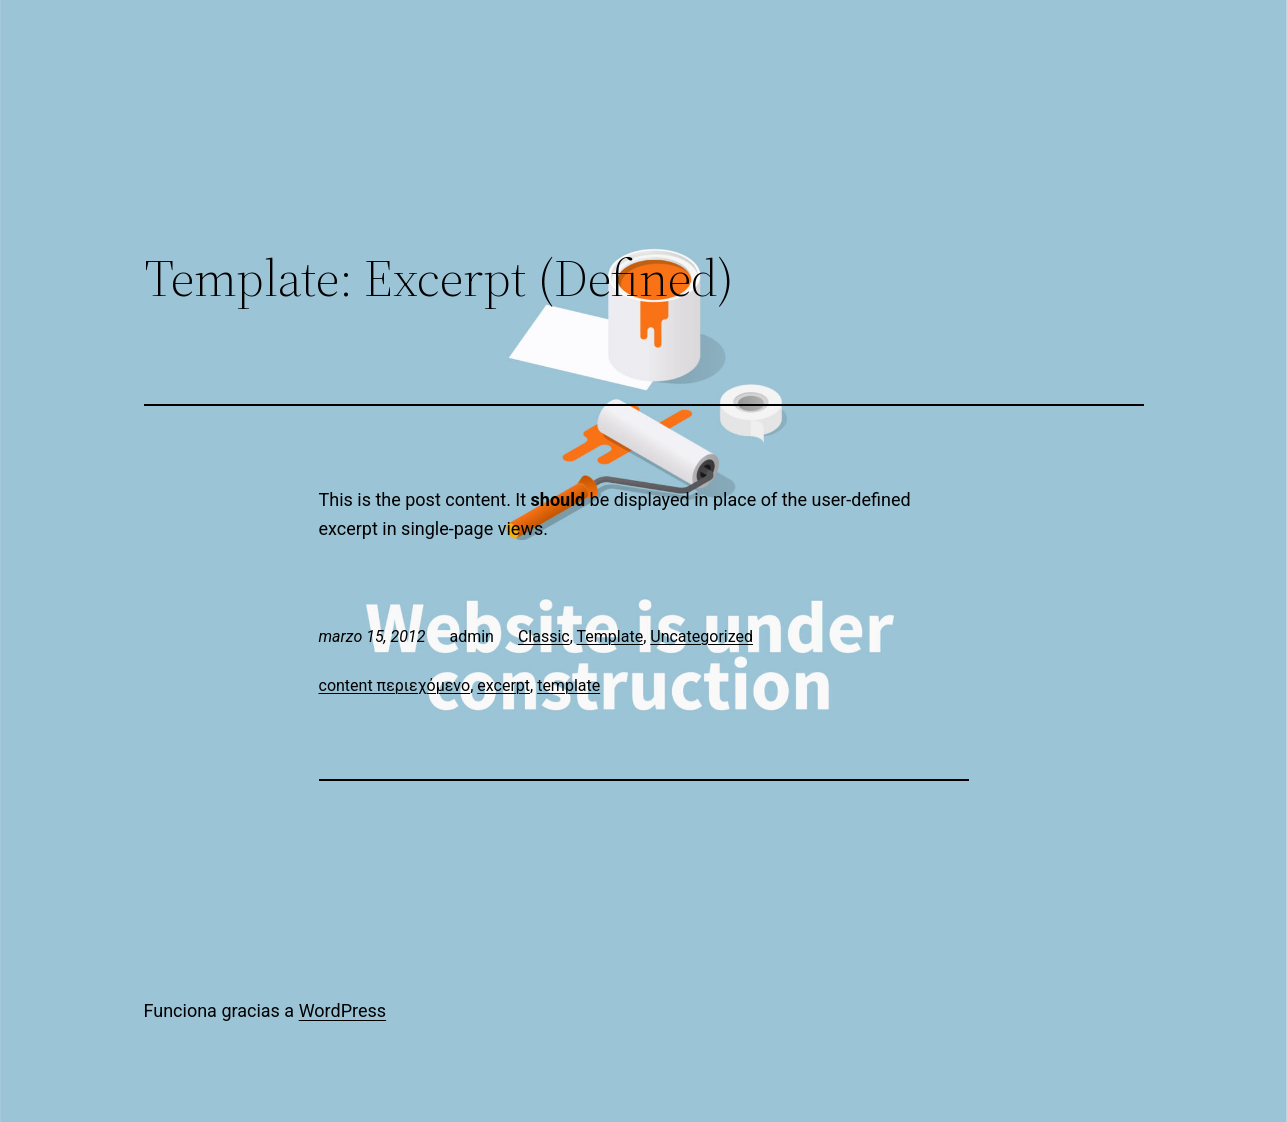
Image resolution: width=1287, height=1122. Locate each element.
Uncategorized (701, 636)
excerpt (503, 685)
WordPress (342, 1010)
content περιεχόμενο (395, 685)
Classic (544, 636)
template (568, 685)
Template (610, 636)
